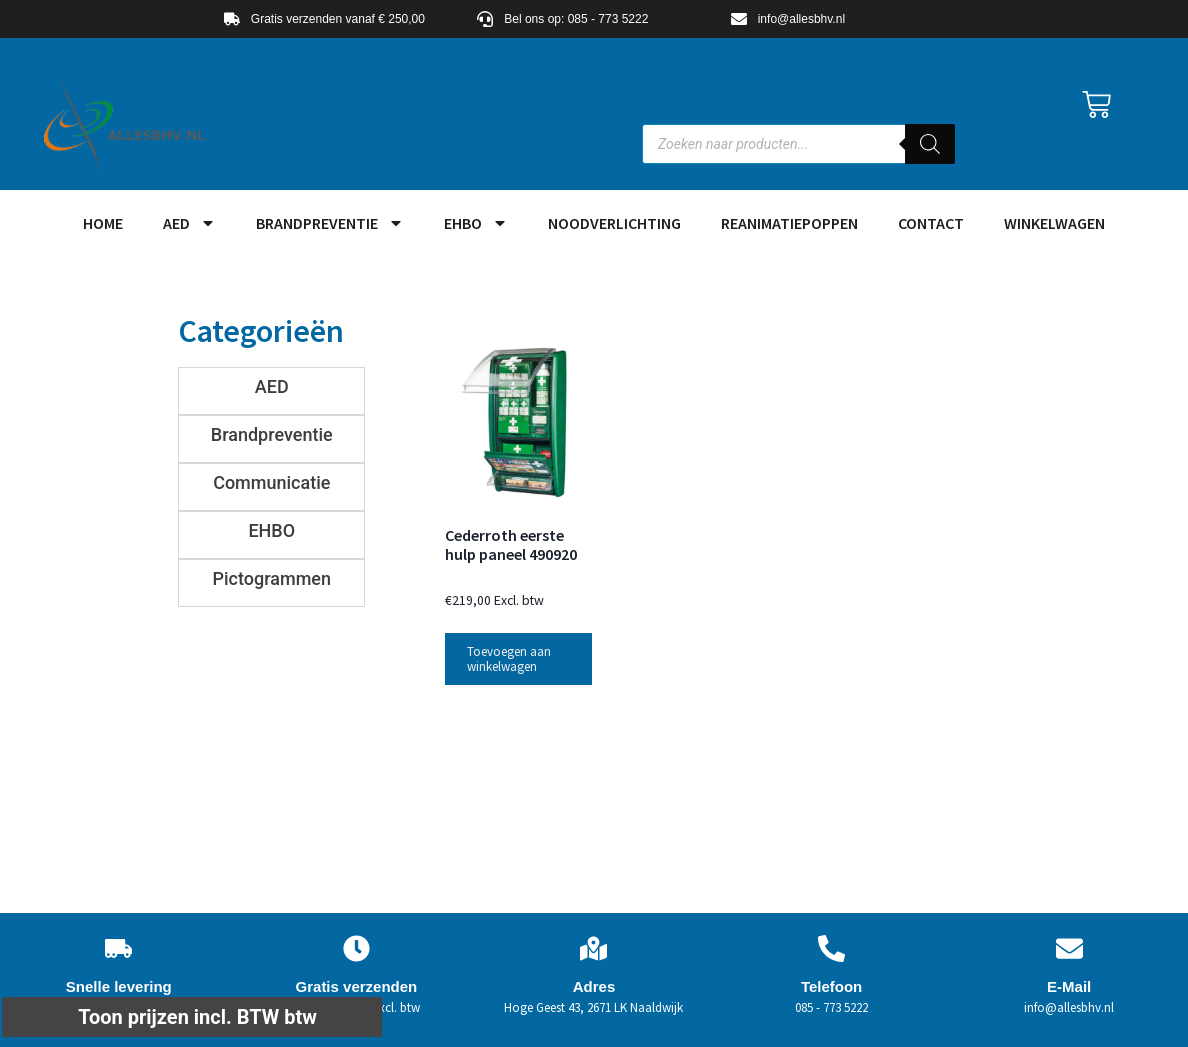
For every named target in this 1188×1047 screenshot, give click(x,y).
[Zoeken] (930, 144)
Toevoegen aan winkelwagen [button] (509, 659)
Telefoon (831, 986)
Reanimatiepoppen (789, 223)
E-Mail (1069, 986)
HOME (103, 223)
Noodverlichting (614, 223)
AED (189, 223)
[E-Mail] (1069, 948)
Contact (931, 223)
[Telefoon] (831, 948)
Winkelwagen (1054, 223)
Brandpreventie (330, 223)
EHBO (476, 223)
